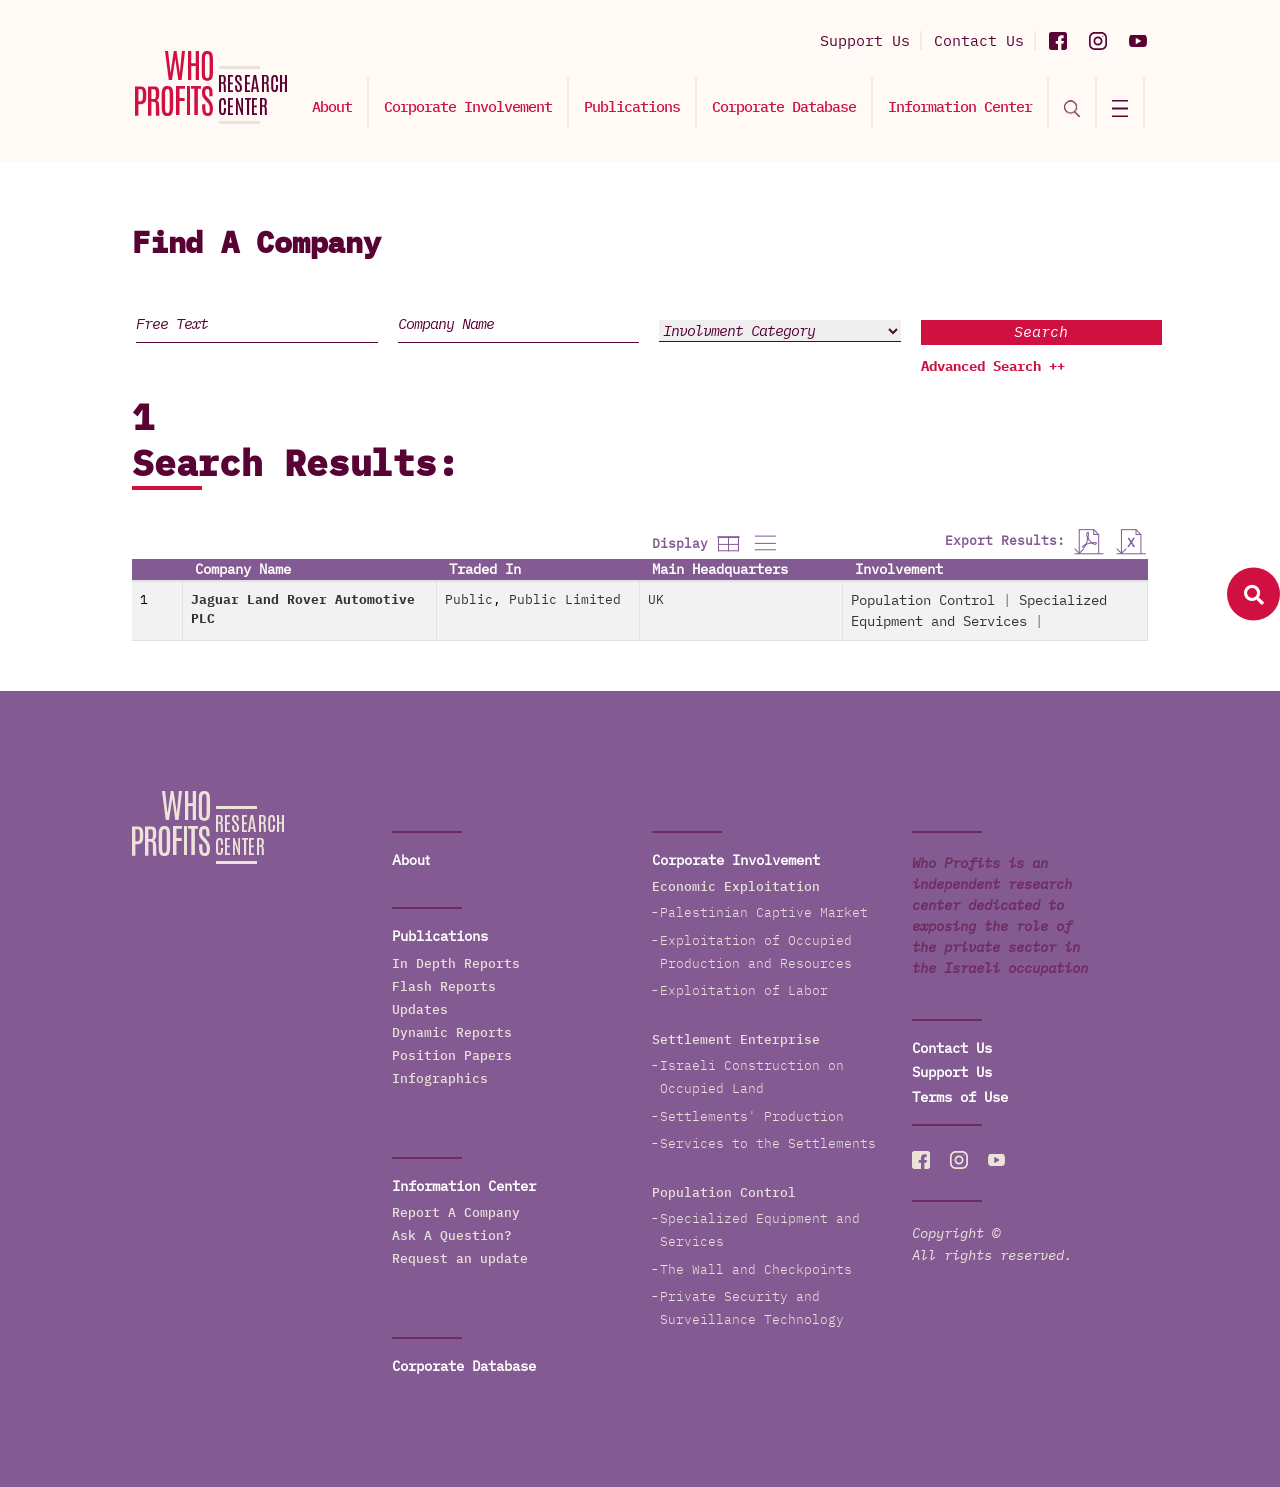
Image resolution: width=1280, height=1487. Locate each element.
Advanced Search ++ (993, 366)
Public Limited (565, 599)
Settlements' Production (752, 1116)
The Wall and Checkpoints (756, 1269)
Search (1041, 331)
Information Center (960, 106)
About (332, 106)
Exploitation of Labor (744, 990)
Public (469, 599)
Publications (632, 106)
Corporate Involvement (468, 106)
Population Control (923, 600)
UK (656, 599)
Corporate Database (784, 106)
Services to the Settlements (768, 1143)
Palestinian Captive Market (764, 912)
